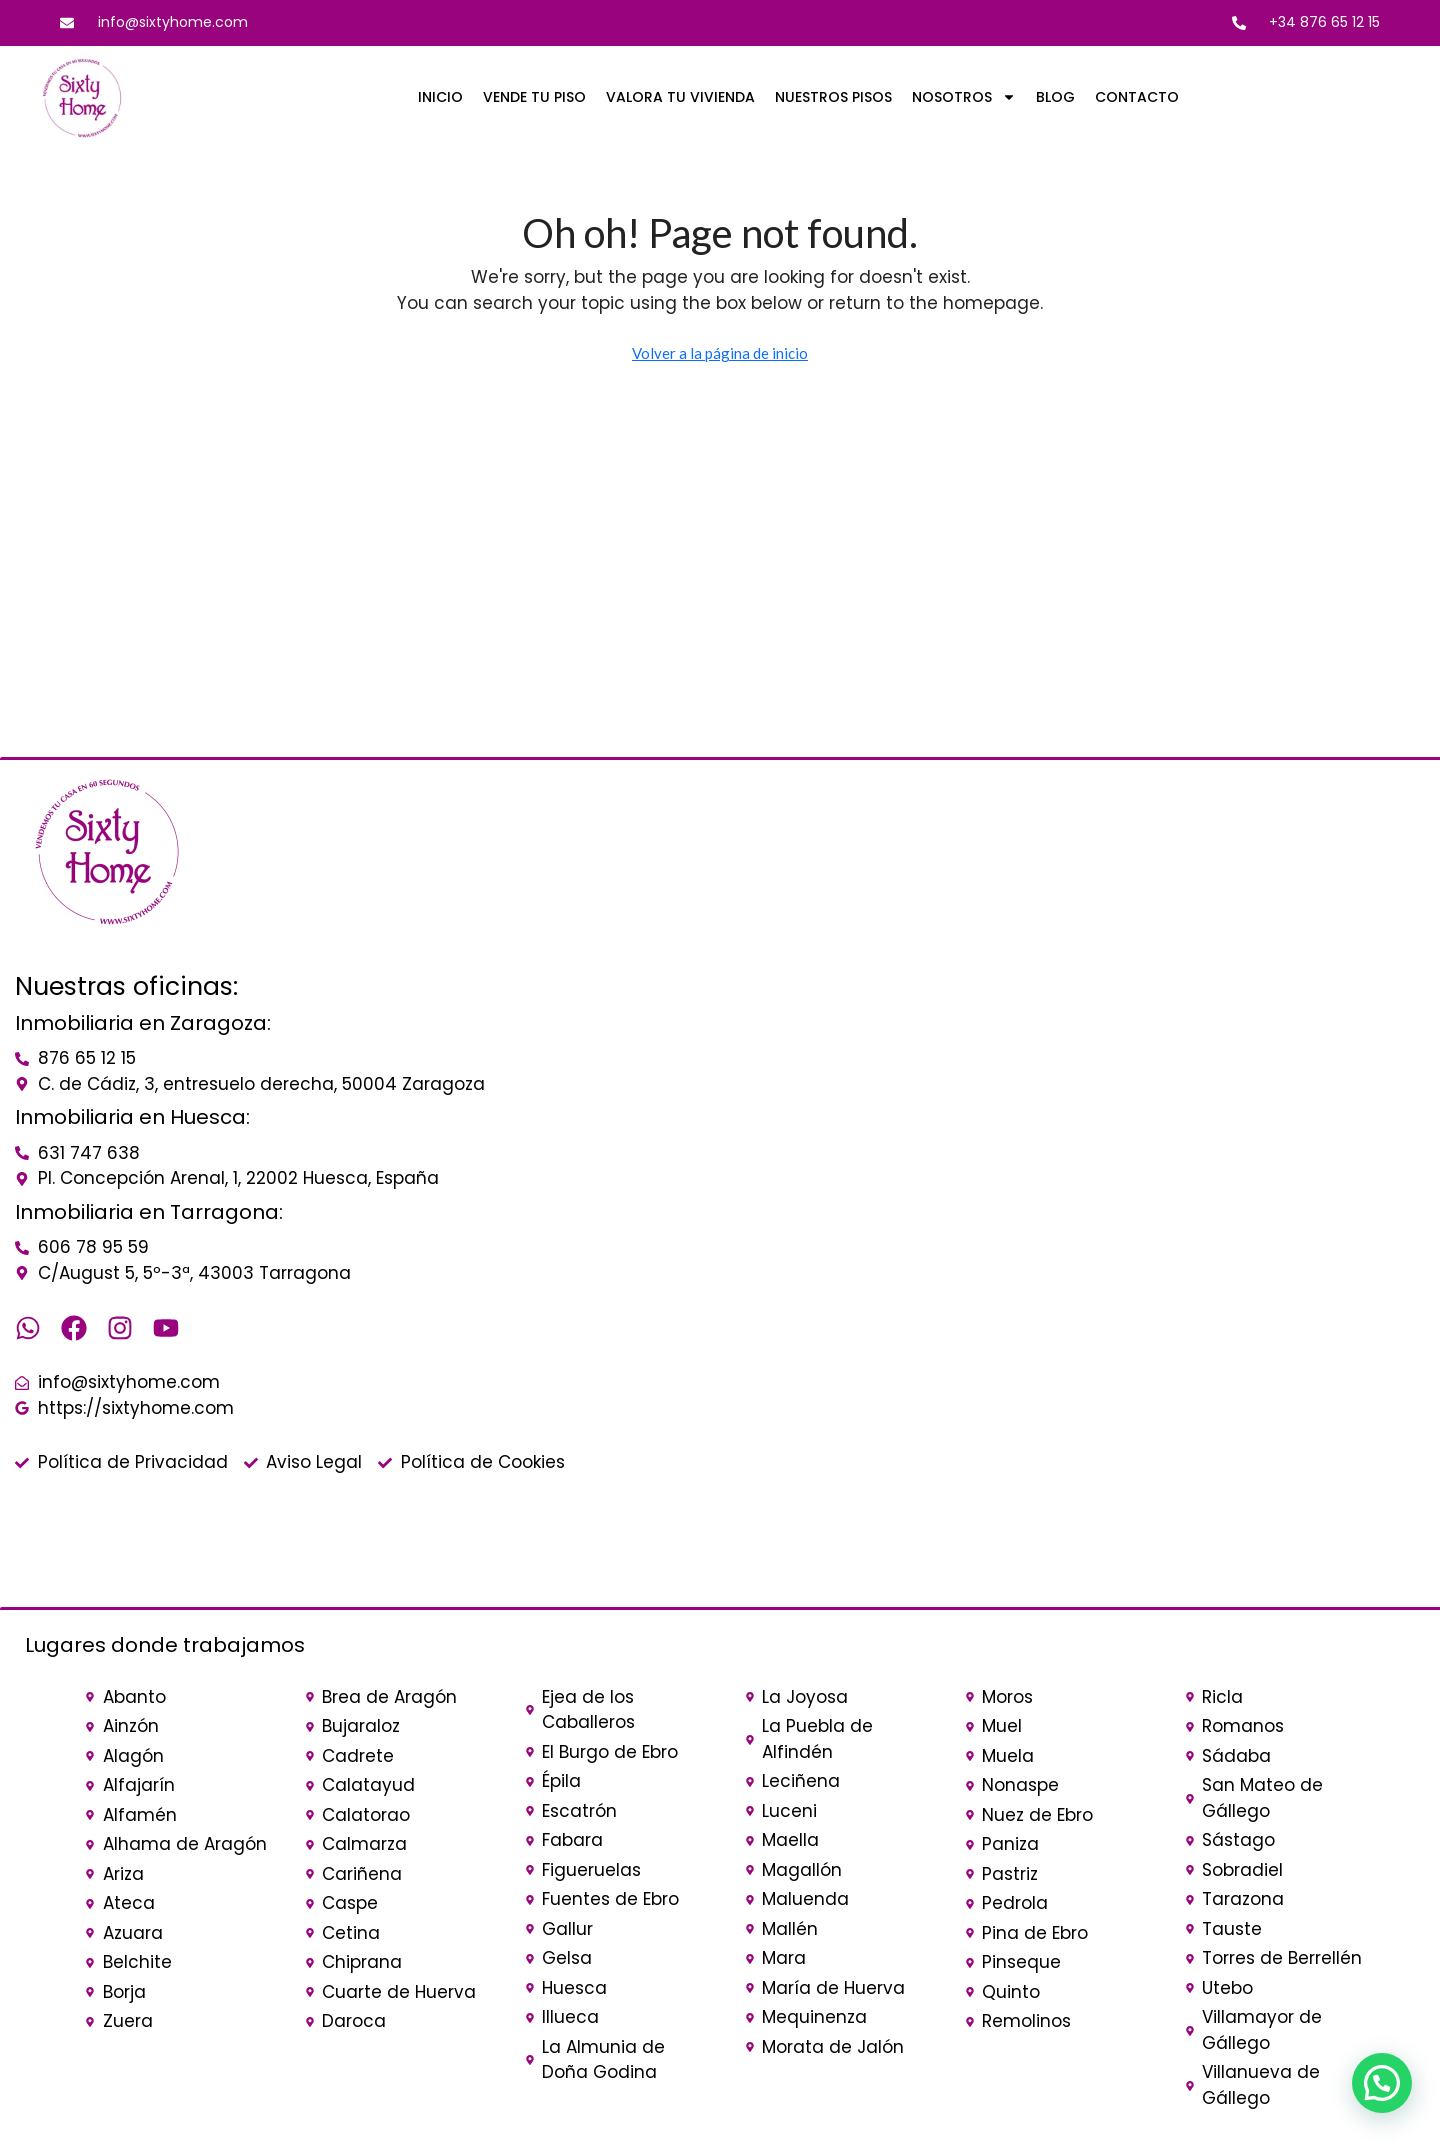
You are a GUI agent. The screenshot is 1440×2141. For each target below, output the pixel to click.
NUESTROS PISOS (833, 97)
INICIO (440, 97)
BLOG (1055, 97)
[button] (1382, 2083)
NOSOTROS (964, 97)
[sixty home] (1043, 945)
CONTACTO (1137, 97)
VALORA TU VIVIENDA (680, 97)
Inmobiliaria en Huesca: (132, 1117)
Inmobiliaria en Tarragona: (149, 1212)
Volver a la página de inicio (720, 353)
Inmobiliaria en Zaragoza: (143, 1023)
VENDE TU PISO (534, 97)
